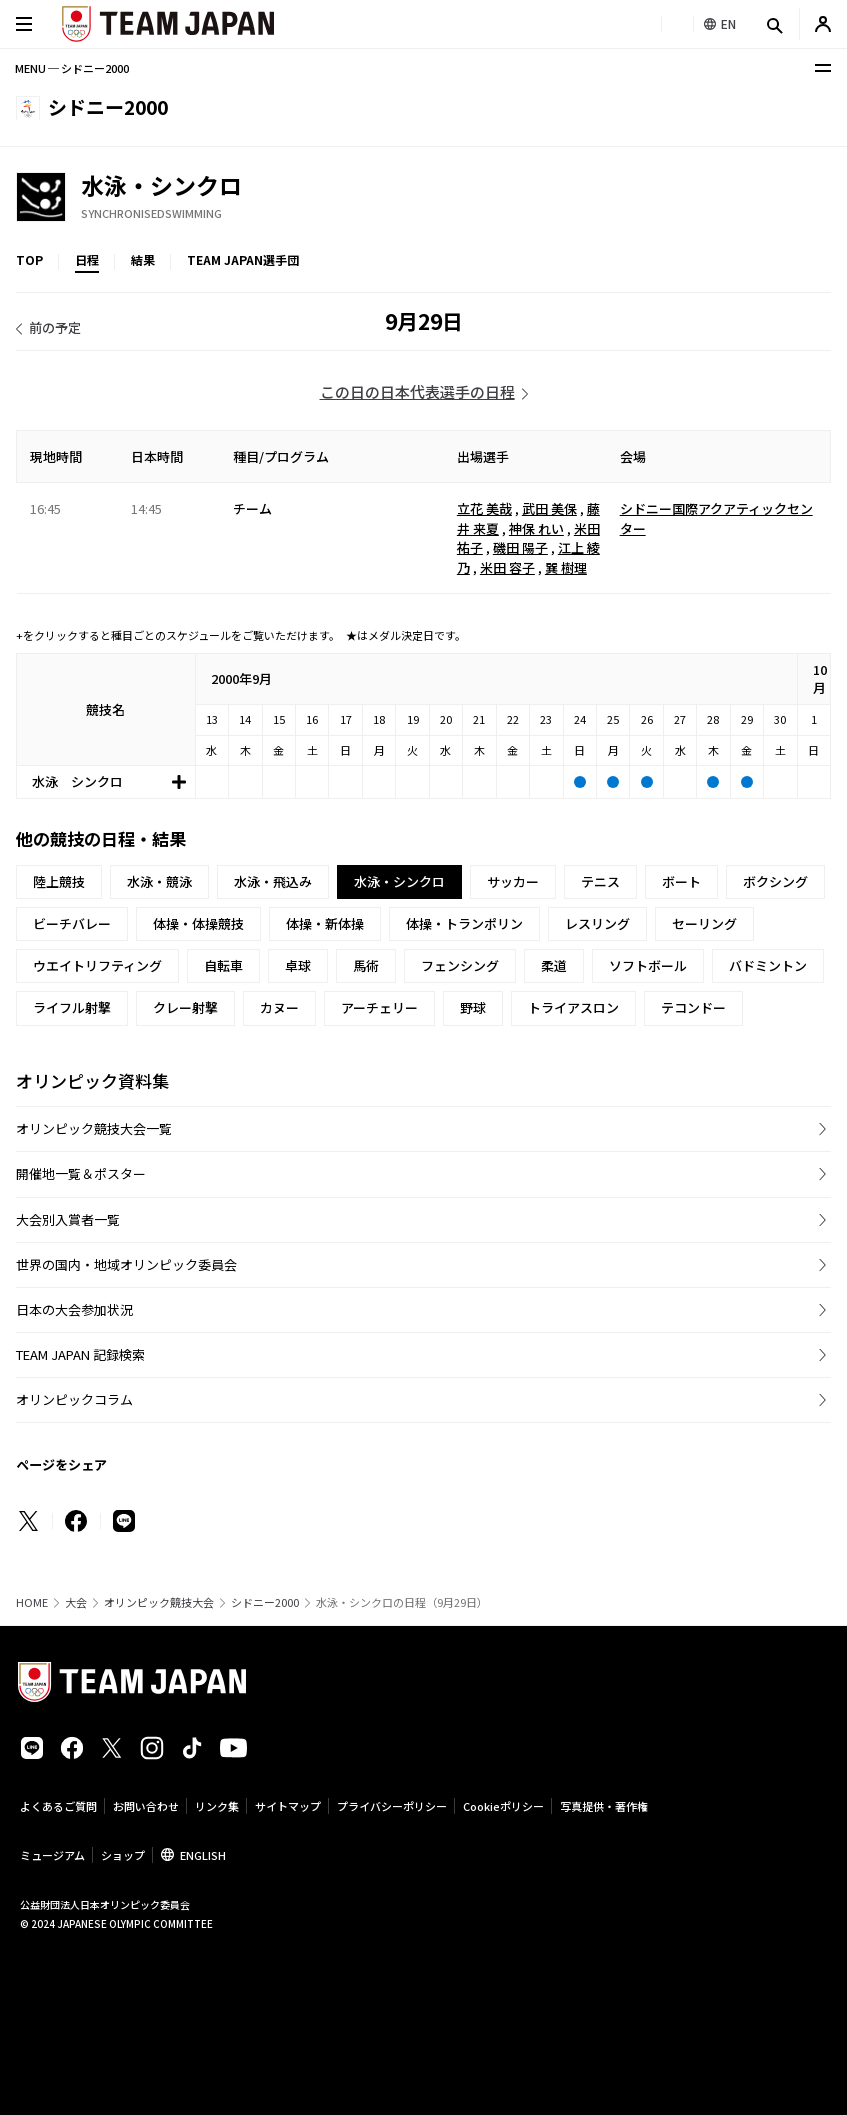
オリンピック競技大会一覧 (94, 1128)
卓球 (298, 965)
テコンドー (693, 1007)
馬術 (366, 965)
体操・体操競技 (198, 923)
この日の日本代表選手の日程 (417, 391)
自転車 (223, 965)
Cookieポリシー (503, 1806)
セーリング (704, 923)
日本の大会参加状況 (74, 1309)
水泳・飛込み (273, 881)
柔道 (554, 965)
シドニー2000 (265, 1602)
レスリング (597, 923)
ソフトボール (648, 965)
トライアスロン (573, 1007)
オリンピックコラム (74, 1399)
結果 (143, 259)
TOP (29, 259)
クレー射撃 (185, 1007)
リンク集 (217, 1806)
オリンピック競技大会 (159, 1602)
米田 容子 (507, 567)
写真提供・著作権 (604, 1806)
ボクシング (775, 881)
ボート (681, 881)
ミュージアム (52, 1855)
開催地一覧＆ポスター (81, 1173)
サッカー (513, 881)
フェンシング (460, 965)
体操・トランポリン (464, 923)
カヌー (279, 1007)
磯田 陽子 (520, 547)
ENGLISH (203, 1855)
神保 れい (536, 528)
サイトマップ (288, 1806)
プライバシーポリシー (392, 1806)
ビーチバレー (72, 923)
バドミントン (768, 965)
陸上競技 (59, 881)
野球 (473, 1007)
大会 (76, 1602)
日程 (87, 259)
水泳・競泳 (159, 881)
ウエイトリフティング (97, 965)
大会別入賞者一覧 (68, 1219)
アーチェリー (379, 1007)
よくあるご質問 (58, 1806)
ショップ (123, 1855)
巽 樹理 (566, 567)
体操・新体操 (325, 923)
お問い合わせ (146, 1806)
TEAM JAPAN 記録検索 (80, 1354)
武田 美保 (549, 508)
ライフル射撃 (72, 1007)
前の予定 (55, 327)
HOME (32, 1602)
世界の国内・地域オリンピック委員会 (126, 1264)
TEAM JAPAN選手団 (243, 259)
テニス (600, 881)
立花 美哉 (484, 508)
